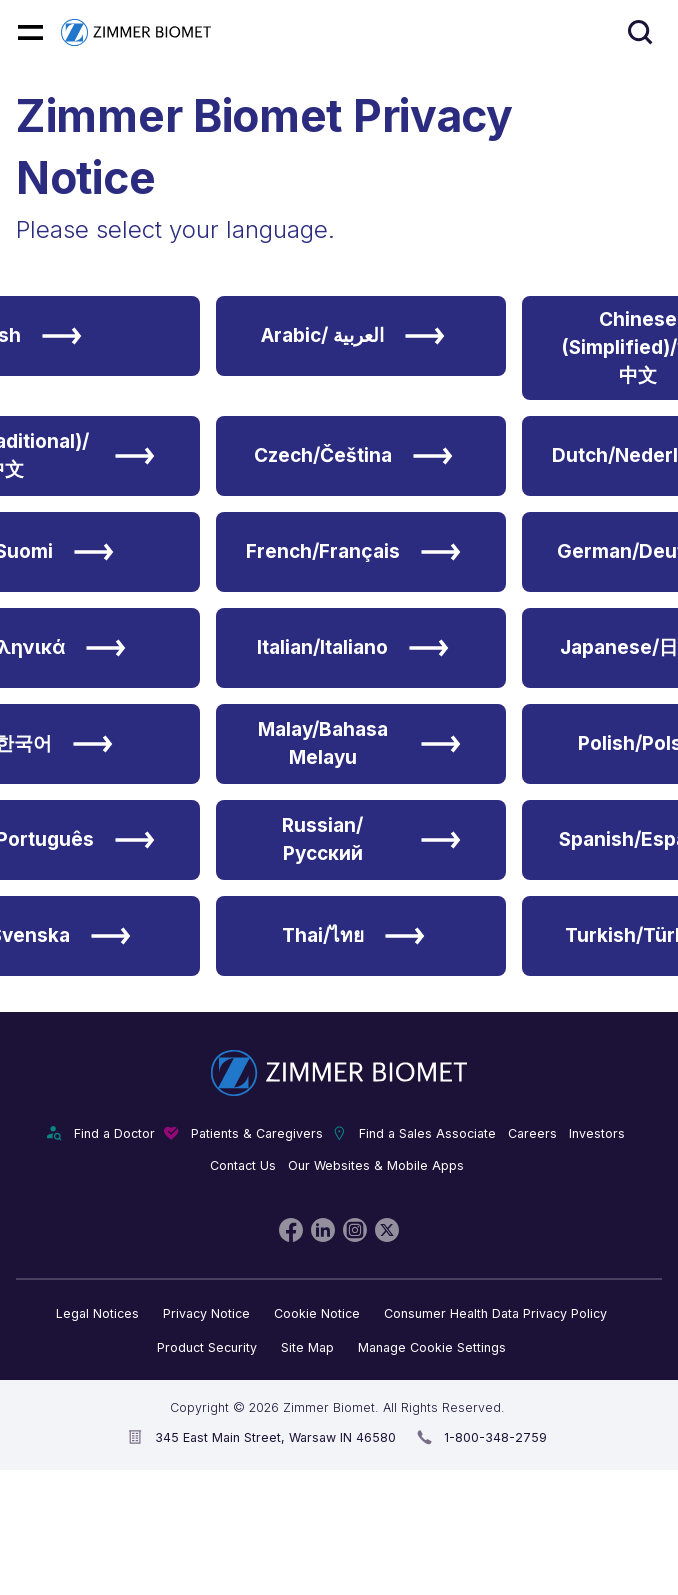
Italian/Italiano (353, 648)
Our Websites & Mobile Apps (376, 1165)
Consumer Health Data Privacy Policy (495, 1313)
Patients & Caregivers (257, 1133)
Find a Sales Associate (427, 1133)
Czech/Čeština (353, 456)
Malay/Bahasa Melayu (359, 743)
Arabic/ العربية (353, 336)
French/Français (353, 552)
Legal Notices (97, 1313)
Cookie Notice (317, 1313)
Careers (532, 1133)
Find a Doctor (114, 1133)
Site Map (307, 1347)
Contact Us (243, 1165)
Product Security (207, 1347)
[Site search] (640, 32)
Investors (597, 1133)
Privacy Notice (206, 1313)
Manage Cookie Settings (432, 1347)
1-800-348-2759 (495, 1437)
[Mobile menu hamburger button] (30, 32)
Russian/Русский (371, 839)
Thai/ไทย (353, 936)
